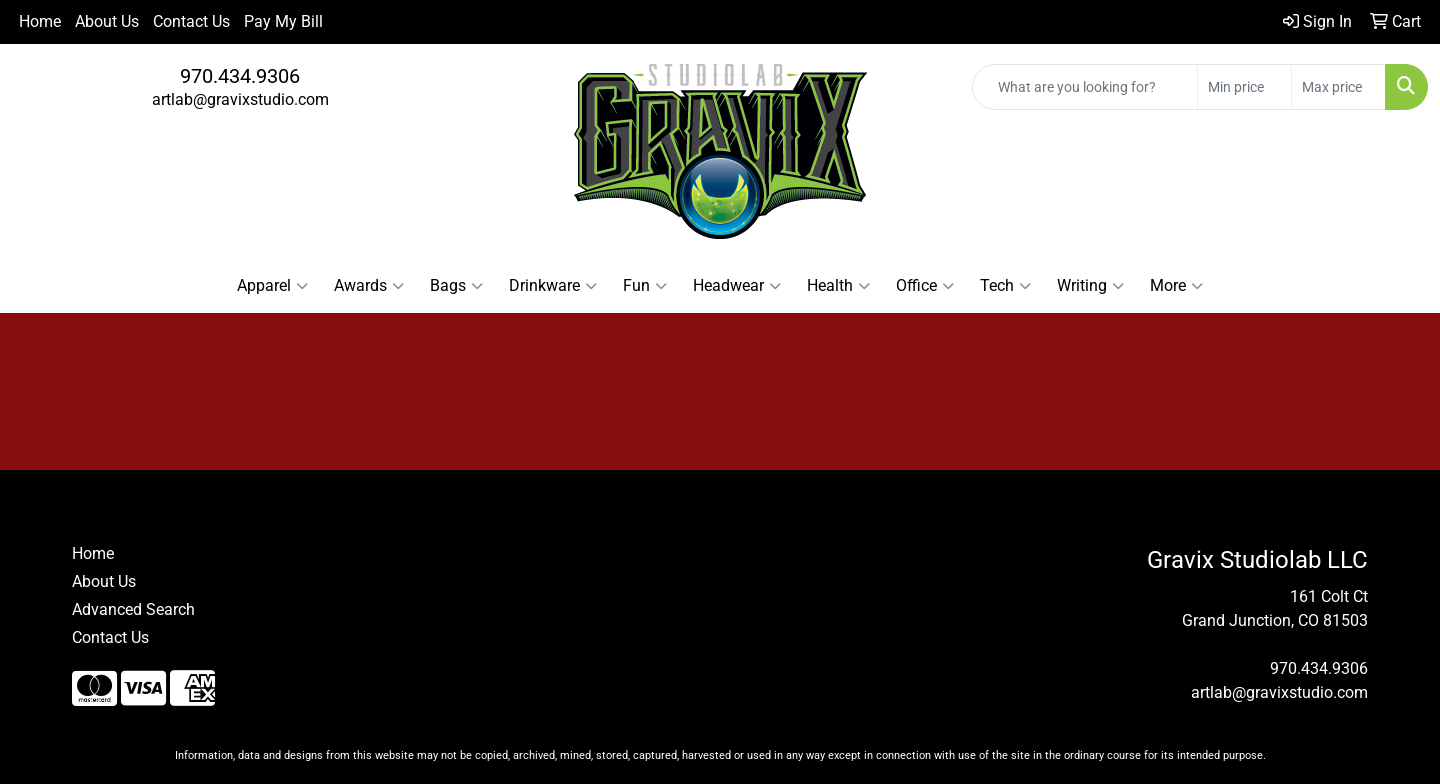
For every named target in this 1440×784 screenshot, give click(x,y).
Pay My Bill (283, 21)
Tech (1005, 286)
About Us (107, 21)
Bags (456, 286)
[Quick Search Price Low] (1244, 87)
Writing (1090, 286)
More (1176, 286)
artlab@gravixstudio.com (240, 99)
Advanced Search (133, 609)
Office (925, 286)
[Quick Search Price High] (1338, 87)
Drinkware (553, 286)
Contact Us (191, 21)
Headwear (737, 286)
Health (838, 286)
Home (40, 21)
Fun (645, 286)
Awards (369, 286)
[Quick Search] (1085, 87)
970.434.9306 (240, 76)
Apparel (272, 286)
